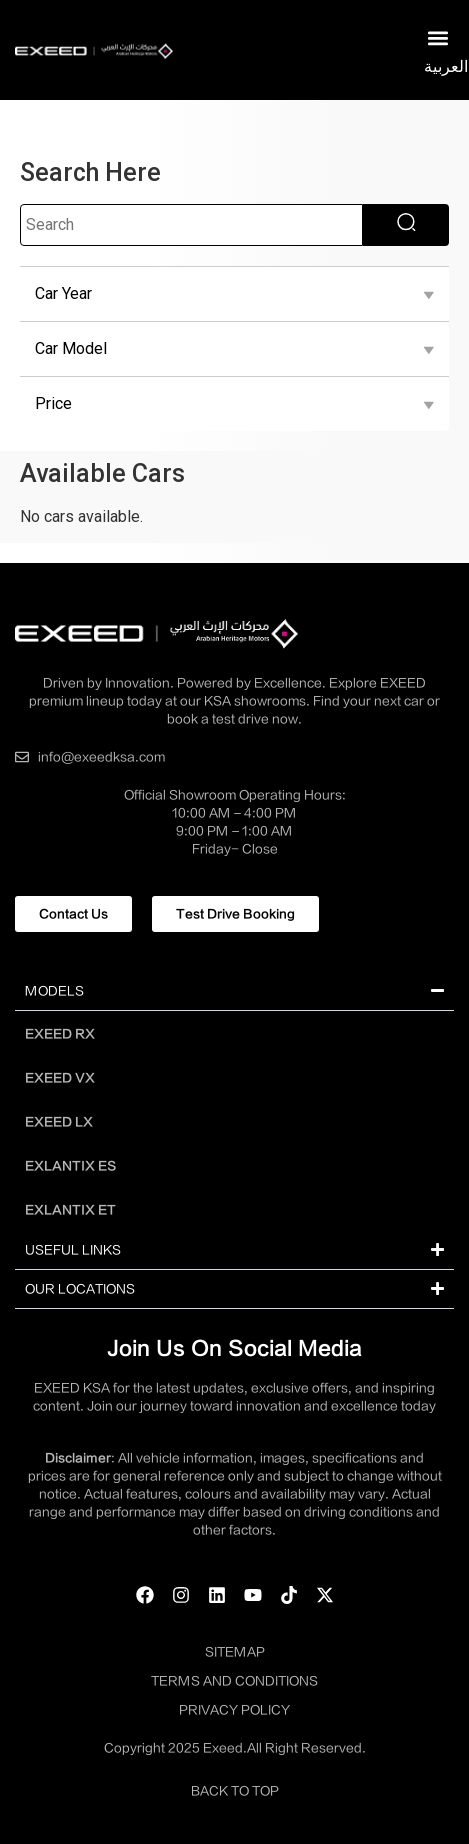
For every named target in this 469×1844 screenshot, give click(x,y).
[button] (437, 38)
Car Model (234, 349)
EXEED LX (59, 1122)
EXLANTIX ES (70, 1166)
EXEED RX (60, 1034)
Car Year (234, 294)
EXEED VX (60, 1078)
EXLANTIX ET (70, 1210)
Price (234, 404)
